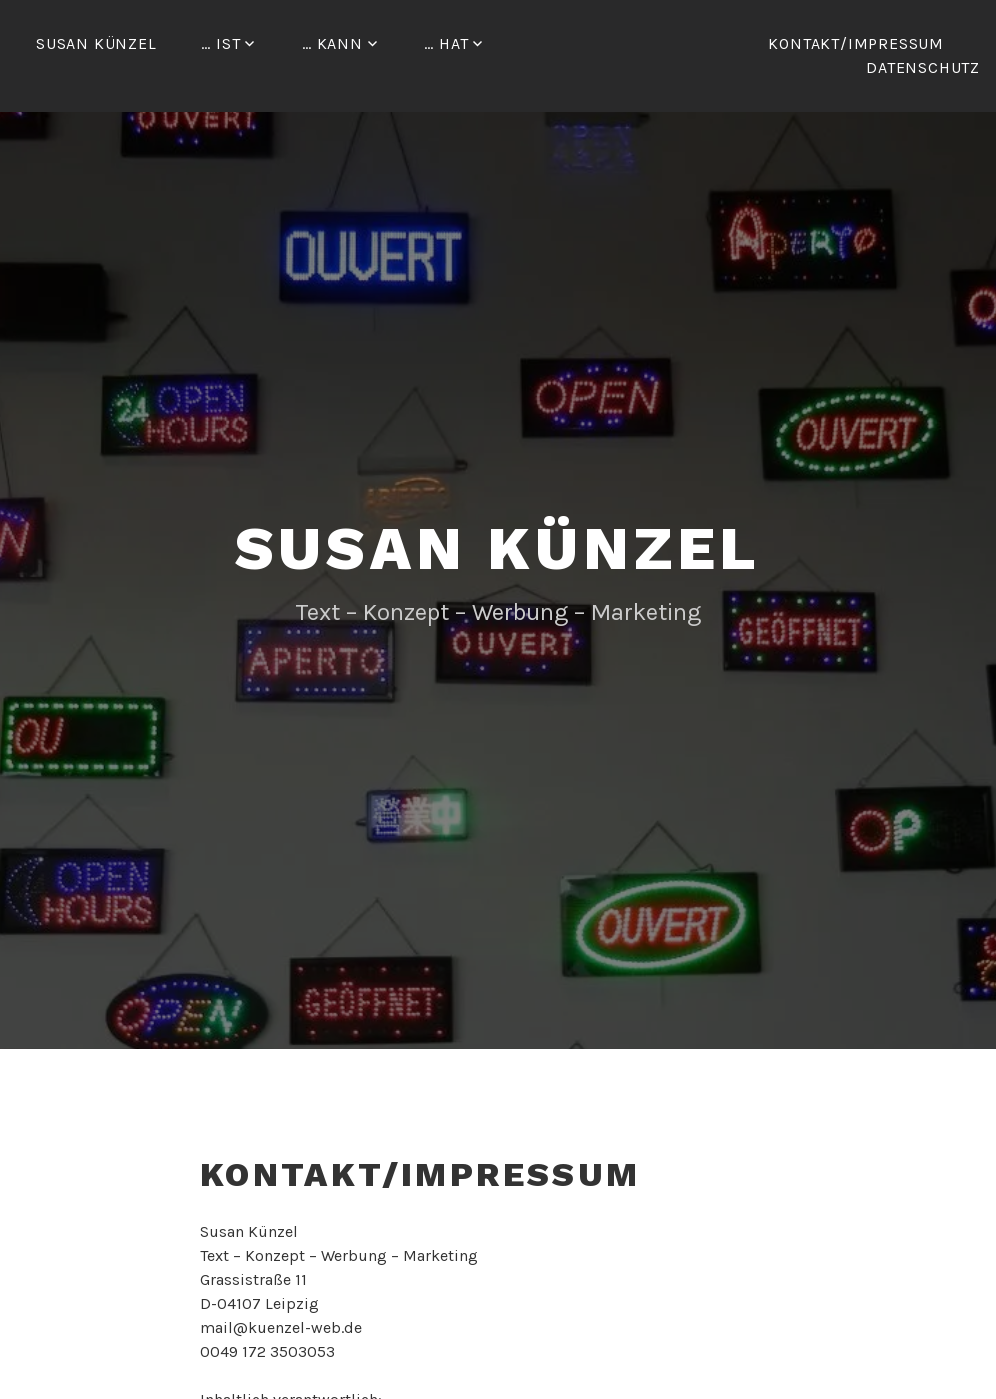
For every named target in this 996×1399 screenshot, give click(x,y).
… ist (220, 43)
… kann (332, 43)
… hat (446, 43)
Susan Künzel (96, 43)
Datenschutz (923, 67)
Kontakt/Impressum (856, 43)
